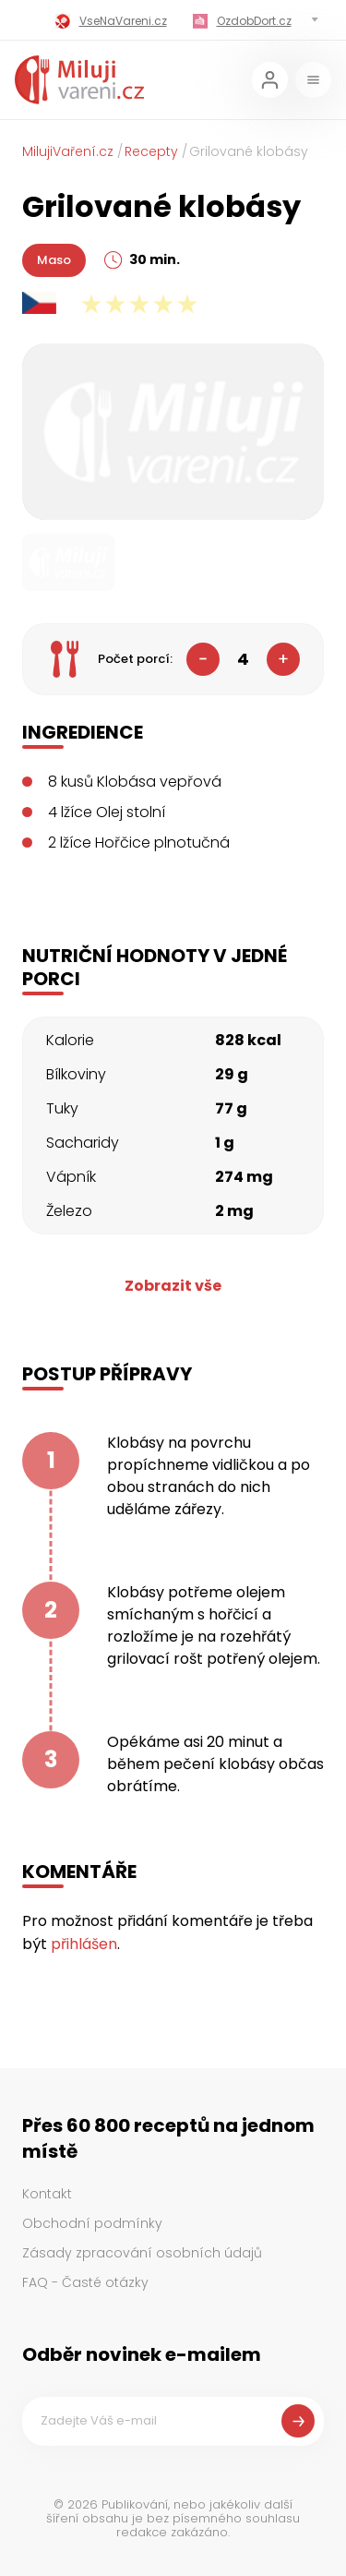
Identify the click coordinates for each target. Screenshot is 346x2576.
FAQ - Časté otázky (85, 2282)
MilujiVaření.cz (67, 151)
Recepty (151, 151)
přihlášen (84, 1944)
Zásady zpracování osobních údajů (142, 2253)
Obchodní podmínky (92, 2223)
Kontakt (47, 2194)
